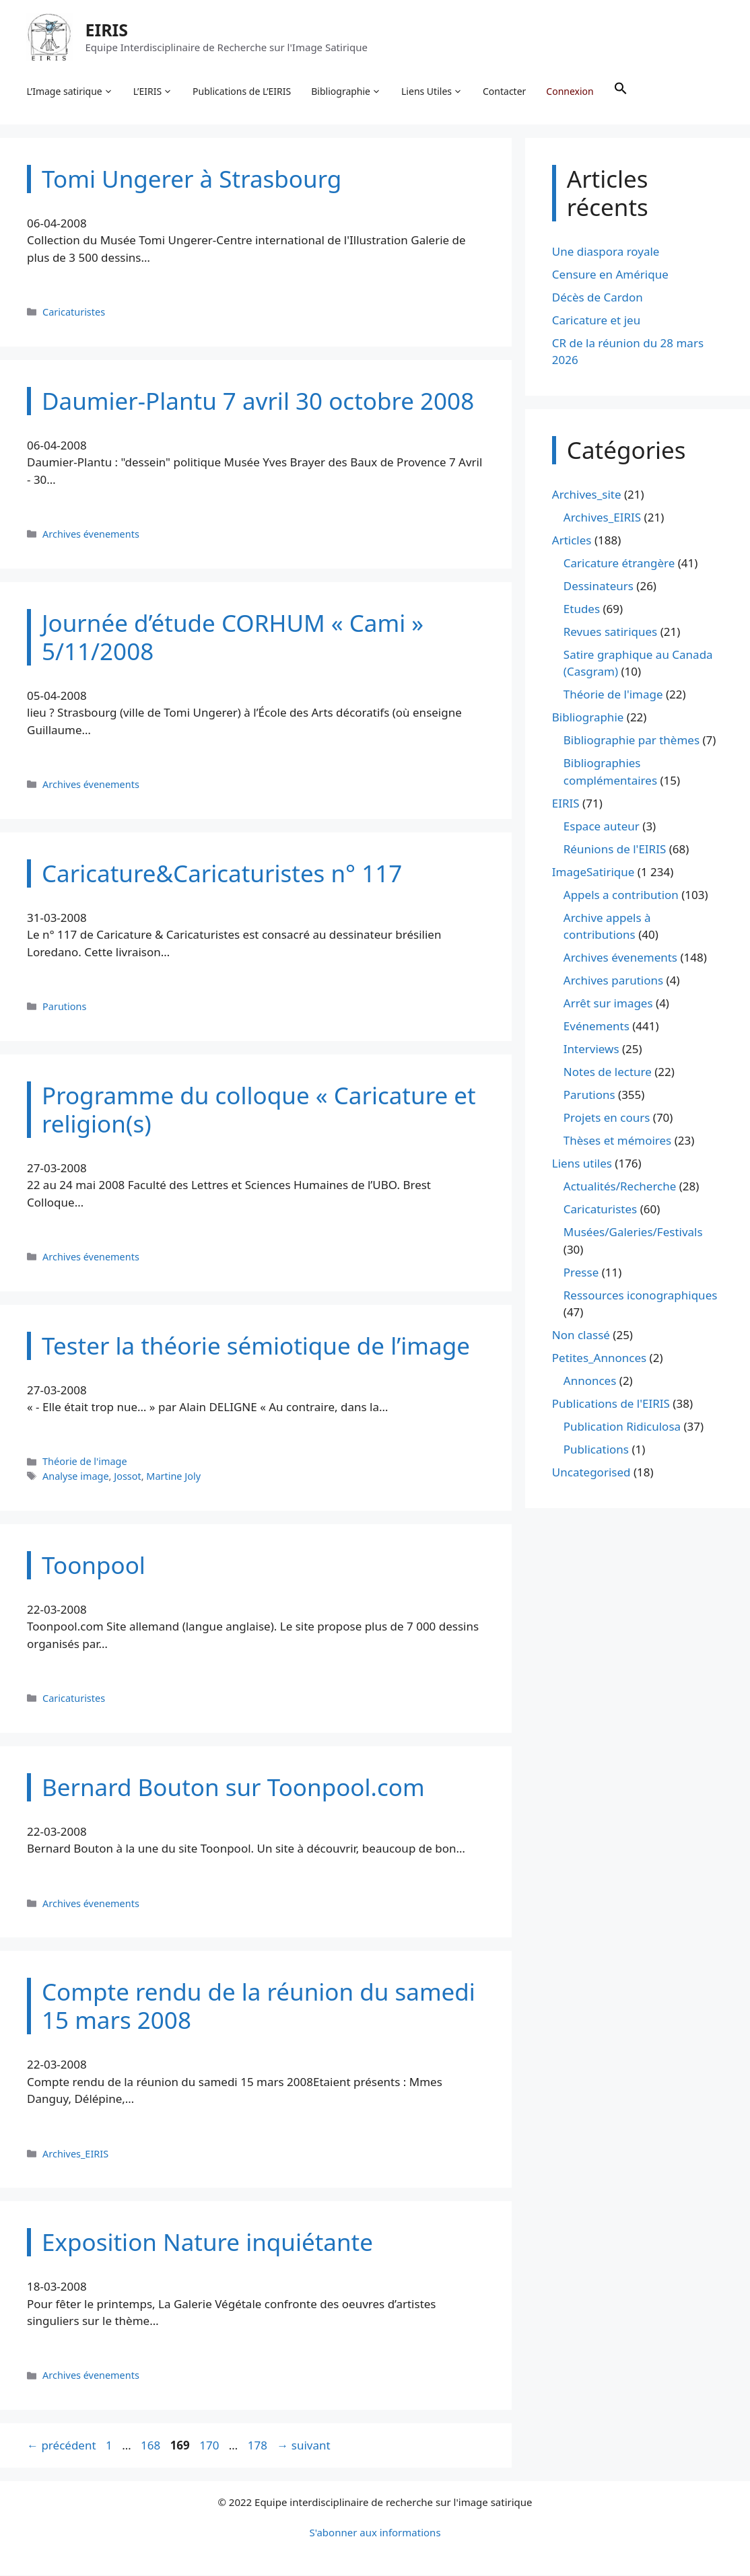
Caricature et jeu (596, 320)
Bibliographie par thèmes (632, 741)
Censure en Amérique (610, 275)
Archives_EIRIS (75, 2154)
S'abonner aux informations (374, 2533)
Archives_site (586, 495)
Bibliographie (347, 91)
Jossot (127, 1476)
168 (152, 2446)
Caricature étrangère (619, 563)
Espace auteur (602, 826)
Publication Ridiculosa (622, 1427)
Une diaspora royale (606, 252)
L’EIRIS (152, 91)
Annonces (590, 1382)
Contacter (504, 91)
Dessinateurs (599, 586)
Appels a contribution (621, 895)
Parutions (64, 1007)
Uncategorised (591, 1473)
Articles (572, 540)
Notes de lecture (608, 1073)
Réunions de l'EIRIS (615, 849)
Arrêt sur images (608, 1004)
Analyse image (75, 1476)
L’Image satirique (70, 91)
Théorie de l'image (84, 1462)
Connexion (570, 91)
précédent (61, 2446)
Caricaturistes (73, 312)
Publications (596, 1450)
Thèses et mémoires (617, 1141)
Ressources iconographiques (641, 1295)
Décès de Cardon (597, 298)
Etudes (582, 609)
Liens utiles (582, 1164)
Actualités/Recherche (620, 1187)
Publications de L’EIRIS (242, 91)
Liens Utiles (432, 91)
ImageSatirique (593, 872)
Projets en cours (607, 1118)
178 (259, 2446)
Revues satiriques (610, 632)
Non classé (581, 1336)
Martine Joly (173, 1476)
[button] (620, 91)
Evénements (596, 1027)
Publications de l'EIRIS (611, 1404)
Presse (581, 1273)
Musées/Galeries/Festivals (633, 1233)
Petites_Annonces (599, 1359)
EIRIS (107, 29)
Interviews (591, 1050)
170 (210, 2446)
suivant (303, 2446)
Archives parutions (613, 981)
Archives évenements (90, 534)
